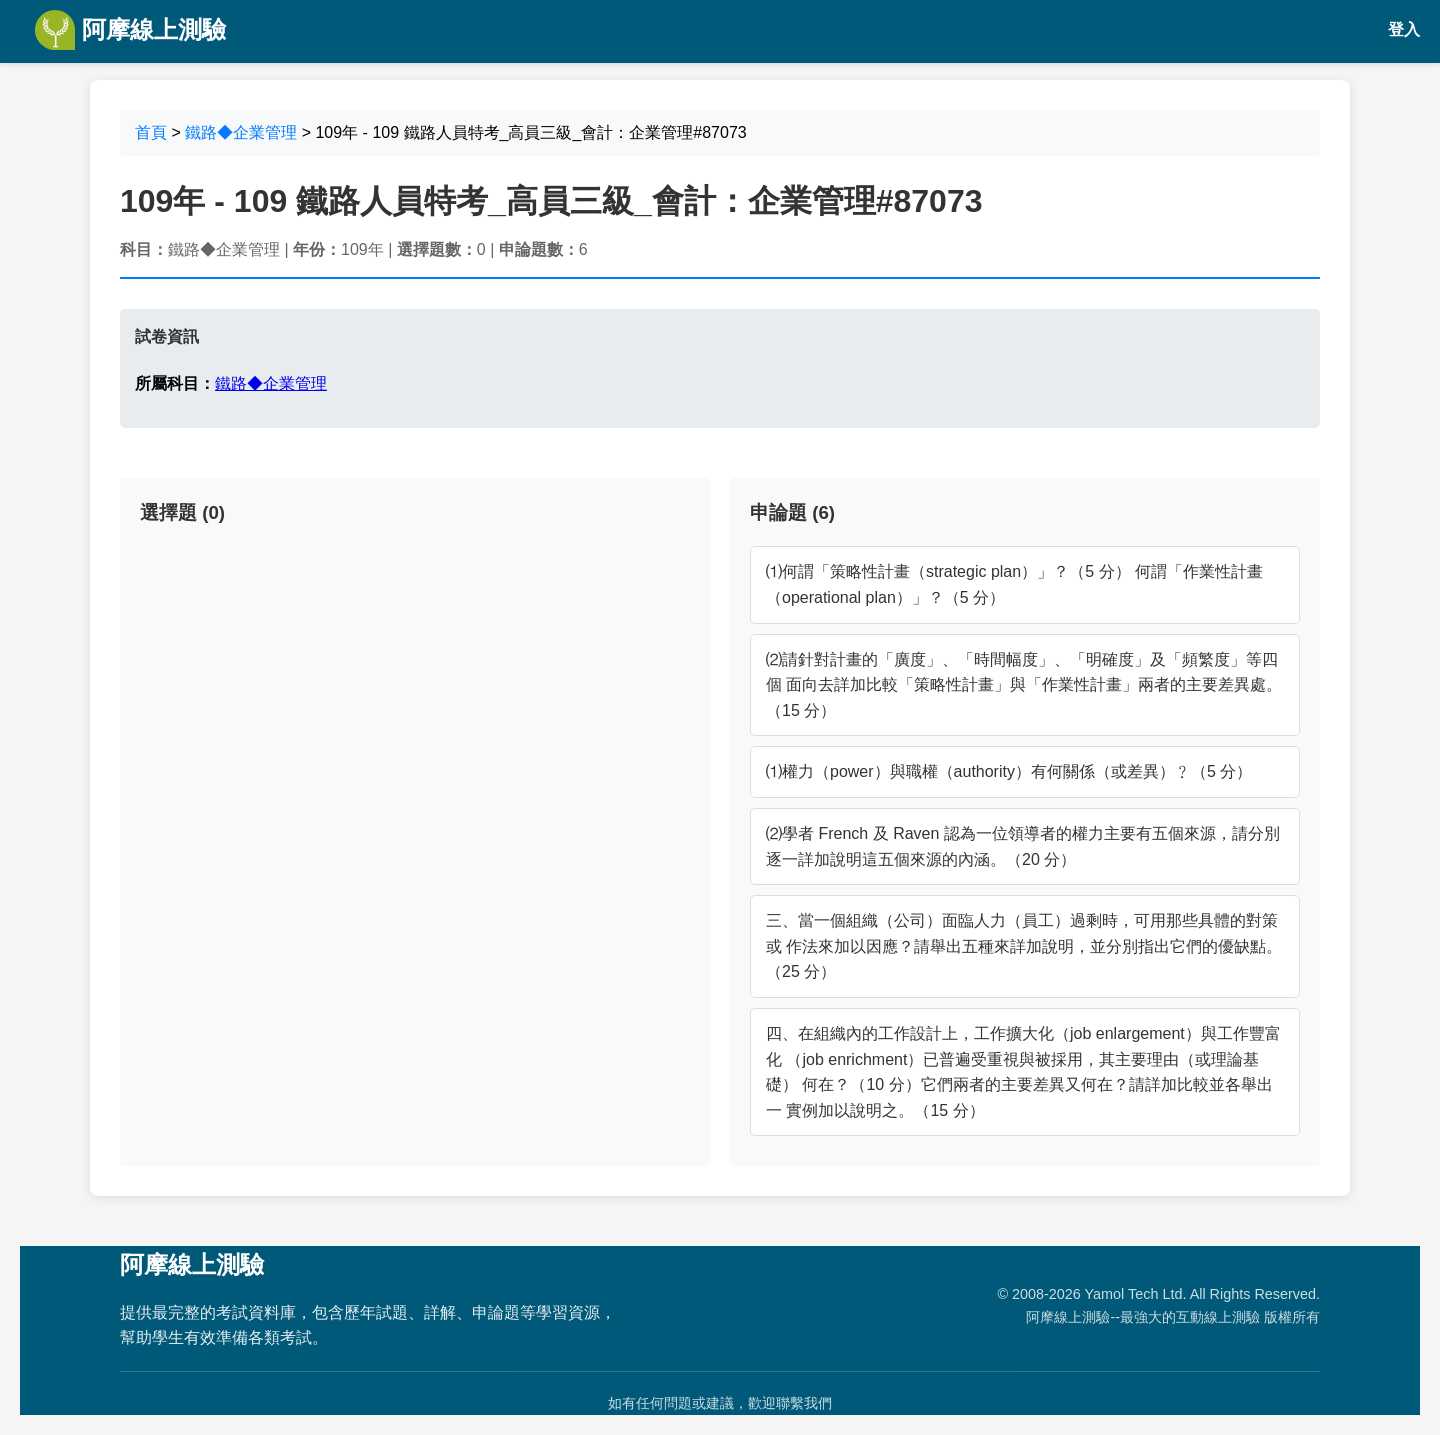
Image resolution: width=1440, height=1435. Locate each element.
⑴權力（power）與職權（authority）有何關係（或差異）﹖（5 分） (1009, 771)
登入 (1404, 29)
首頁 (151, 132)
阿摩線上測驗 (130, 30)
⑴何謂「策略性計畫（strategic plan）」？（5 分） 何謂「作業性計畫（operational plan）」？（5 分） (1014, 584)
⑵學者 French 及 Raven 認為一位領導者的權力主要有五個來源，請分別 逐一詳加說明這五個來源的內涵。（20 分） (1023, 846)
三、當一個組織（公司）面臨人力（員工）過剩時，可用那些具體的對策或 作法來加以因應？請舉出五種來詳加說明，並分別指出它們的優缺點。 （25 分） (1024, 946)
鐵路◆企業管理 (241, 132)
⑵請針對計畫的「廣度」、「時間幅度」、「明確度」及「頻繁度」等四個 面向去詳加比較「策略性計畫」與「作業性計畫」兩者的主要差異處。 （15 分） (1024, 685)
